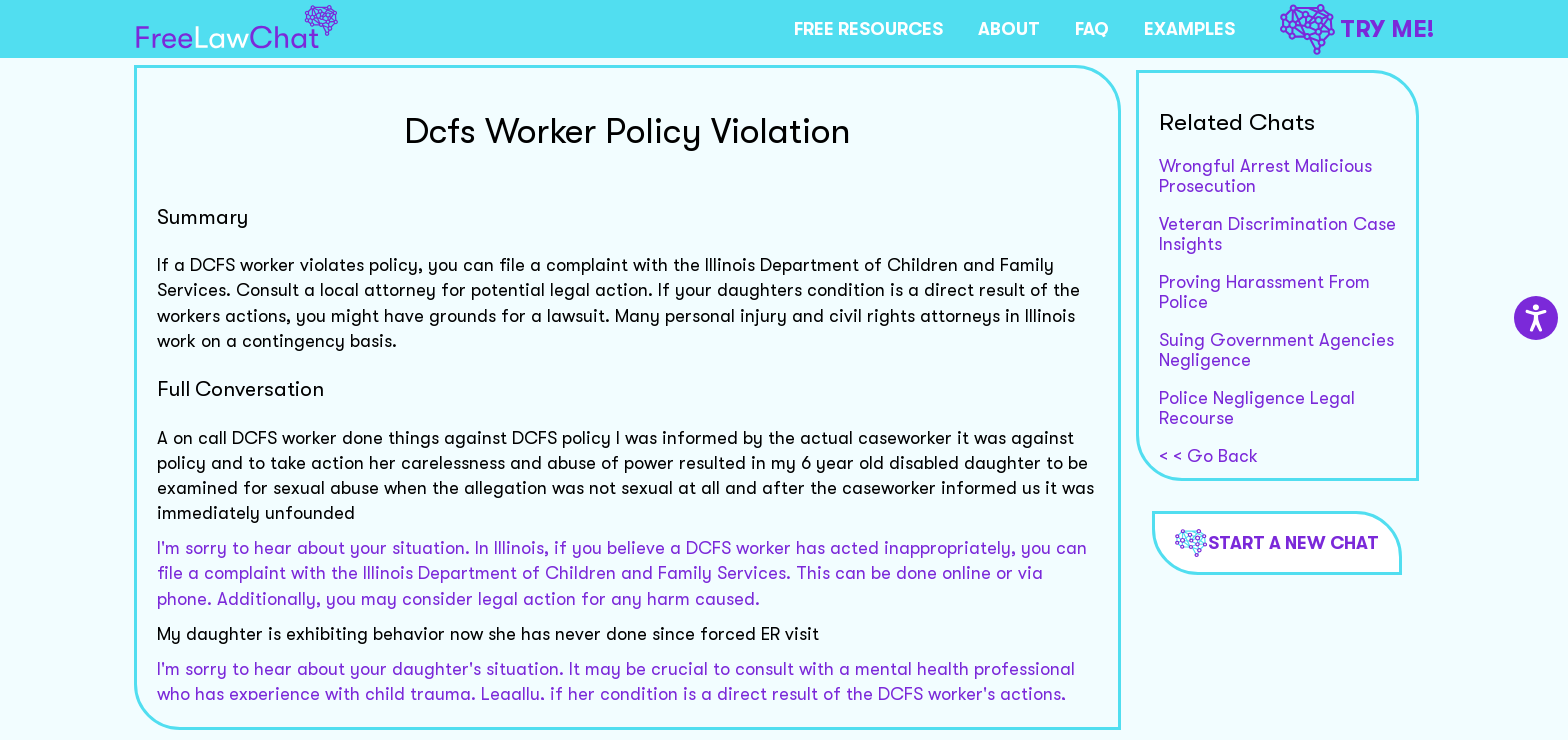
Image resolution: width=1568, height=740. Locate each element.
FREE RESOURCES (868, 29)
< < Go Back (1208, 456)
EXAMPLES (1189, 29)
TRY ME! (1357, 29)
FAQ (1092, 29)
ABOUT (1009, 29)
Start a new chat (1277, 543)
